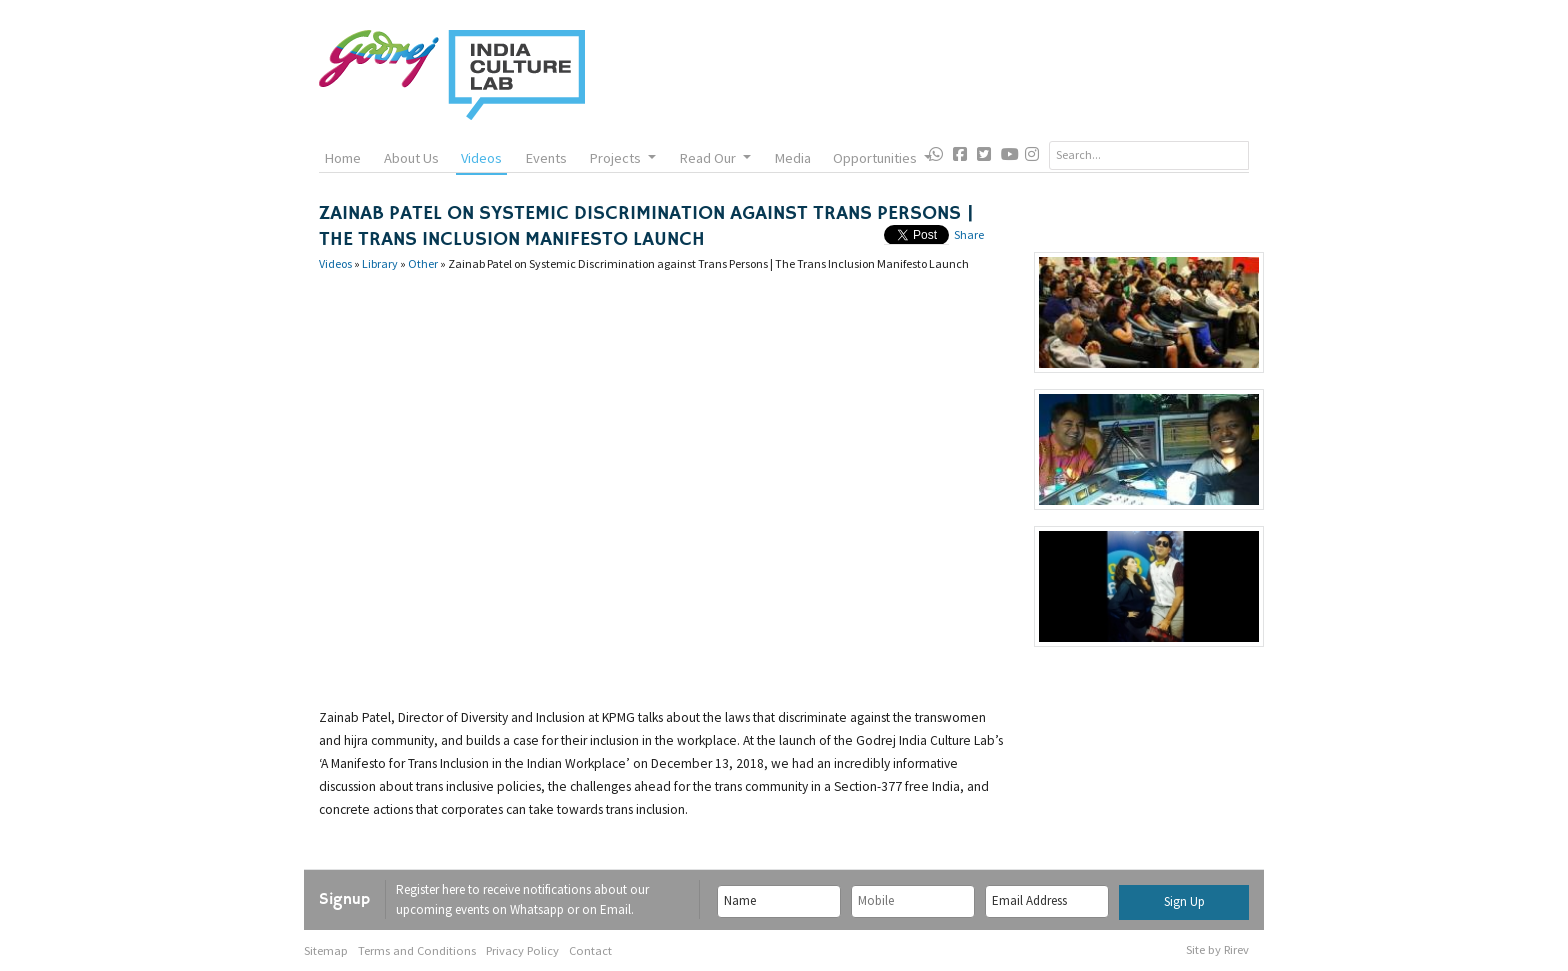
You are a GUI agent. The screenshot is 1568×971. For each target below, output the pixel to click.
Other (423, 263)
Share (969, 234)
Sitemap (326, 950)
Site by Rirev (1217, 949)
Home (342, 158)
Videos (481, 158)
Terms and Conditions (417, 950)
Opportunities (882, 158)
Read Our (715, 158)
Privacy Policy (522, 950)
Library (380, 263)
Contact (590, 950)
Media (792, 158)
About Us (411, 158)
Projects (622, 158)
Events (546, 158)
